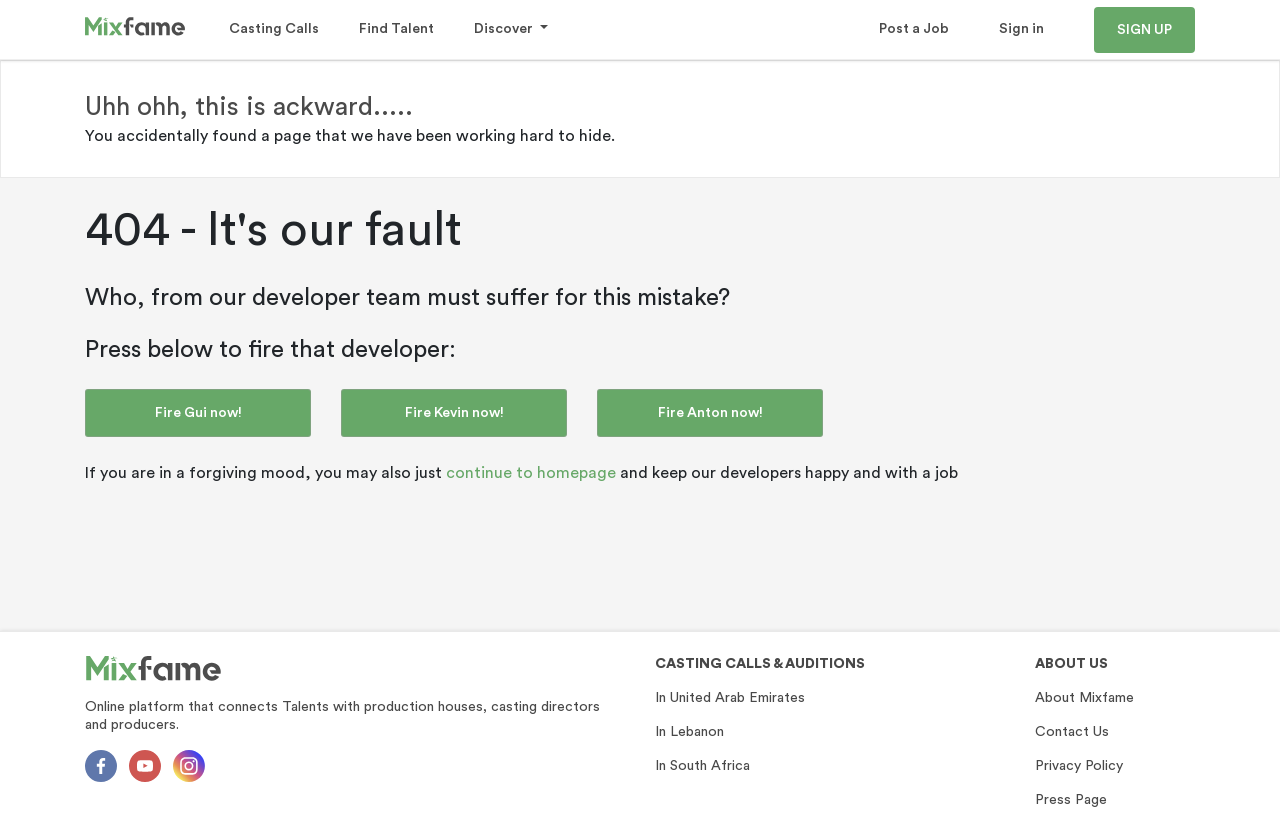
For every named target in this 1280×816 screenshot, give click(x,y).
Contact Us (1072, 732)
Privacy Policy (1079, 766)
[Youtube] (145, 766)
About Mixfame (1084, 698)
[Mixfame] (153, 669)
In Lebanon (689, 732)
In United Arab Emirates (730, 698)
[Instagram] (189, 766)
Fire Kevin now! (454, 413)
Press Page (1071, 800)
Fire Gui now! (198, 413)
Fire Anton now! (710, 413)
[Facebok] (101, 766)
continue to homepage (531, 473)
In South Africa (702, 766)
